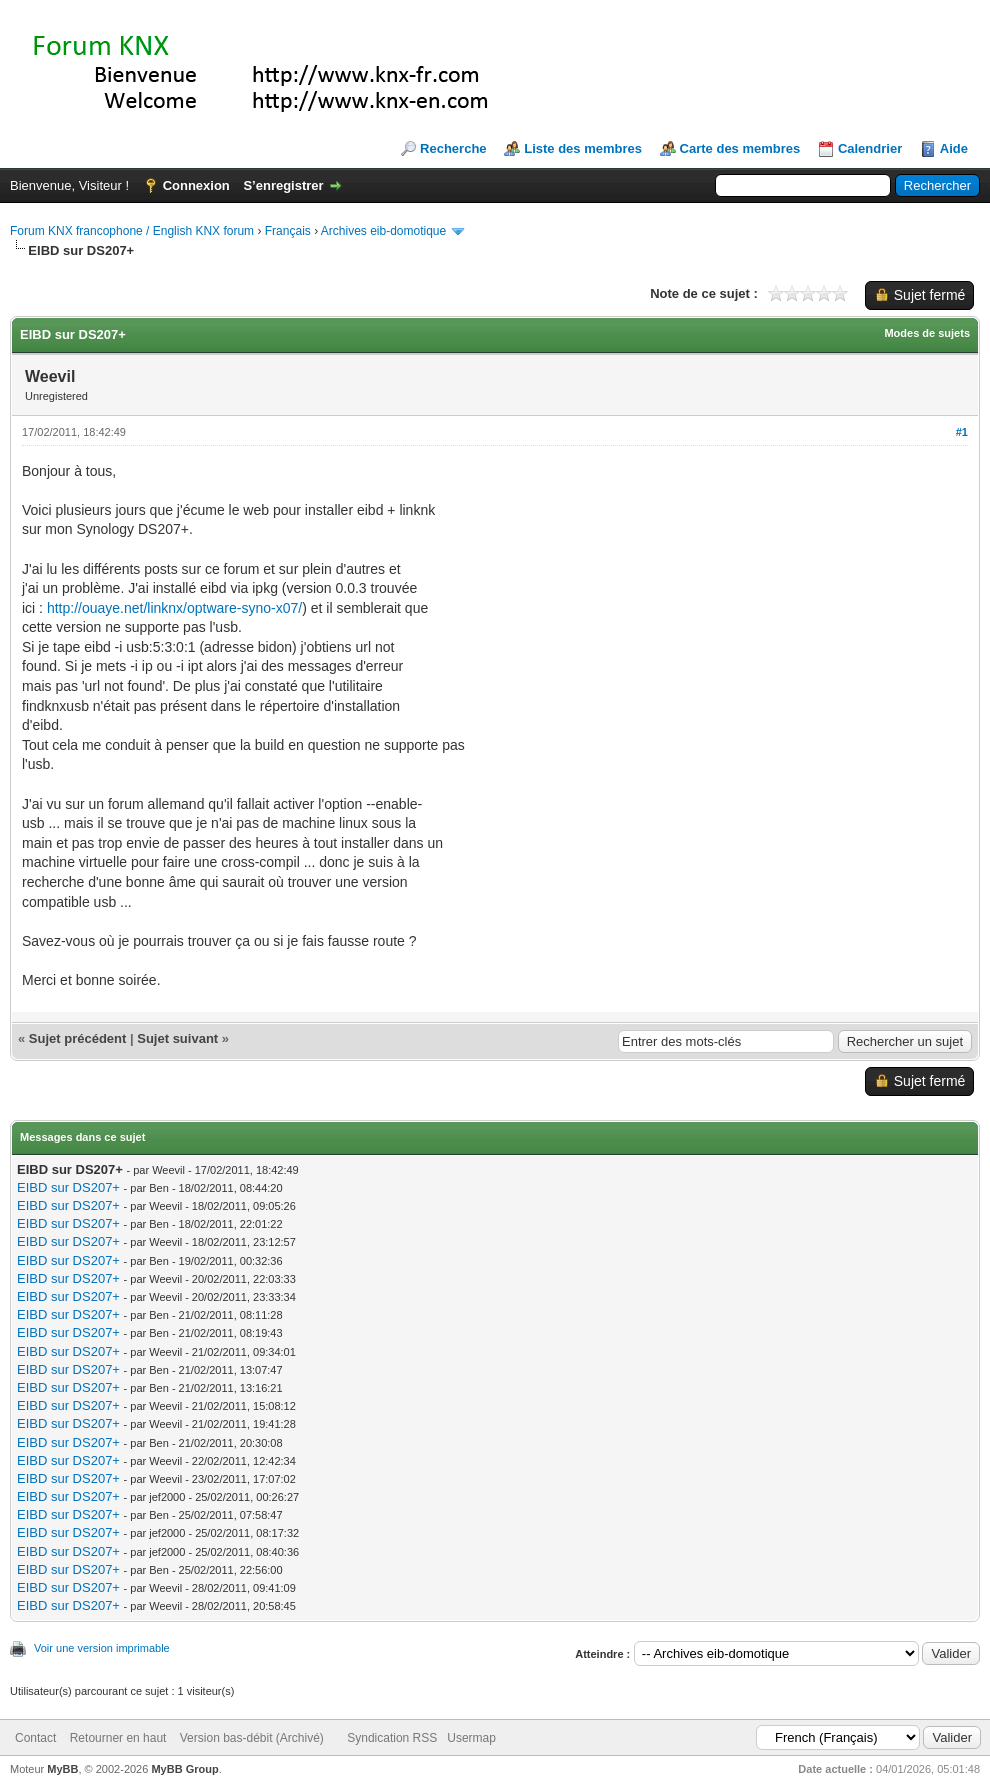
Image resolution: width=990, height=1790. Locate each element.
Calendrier (870, 148)
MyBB (62, 1769)
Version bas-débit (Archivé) (252, 1738)
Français (288, 231)
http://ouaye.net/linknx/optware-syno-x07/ (174, 608)
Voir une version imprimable (102, 1648)
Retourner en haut (118, 1738)
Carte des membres (740, 148)
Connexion (196, 185)
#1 (962, 432)
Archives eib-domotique (383, 231)
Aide (954, 148)
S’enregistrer (283, 185)
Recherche (453, 148)
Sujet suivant (177, 1038)
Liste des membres (583, 148)
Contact (35, 1738)
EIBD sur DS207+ (68, 1187)
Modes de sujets (927, 333)
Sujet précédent (78, 1038)
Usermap (471, 1738)
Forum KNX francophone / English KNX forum (132, 231)
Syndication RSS (392, 1738)
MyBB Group (184, 1769)
